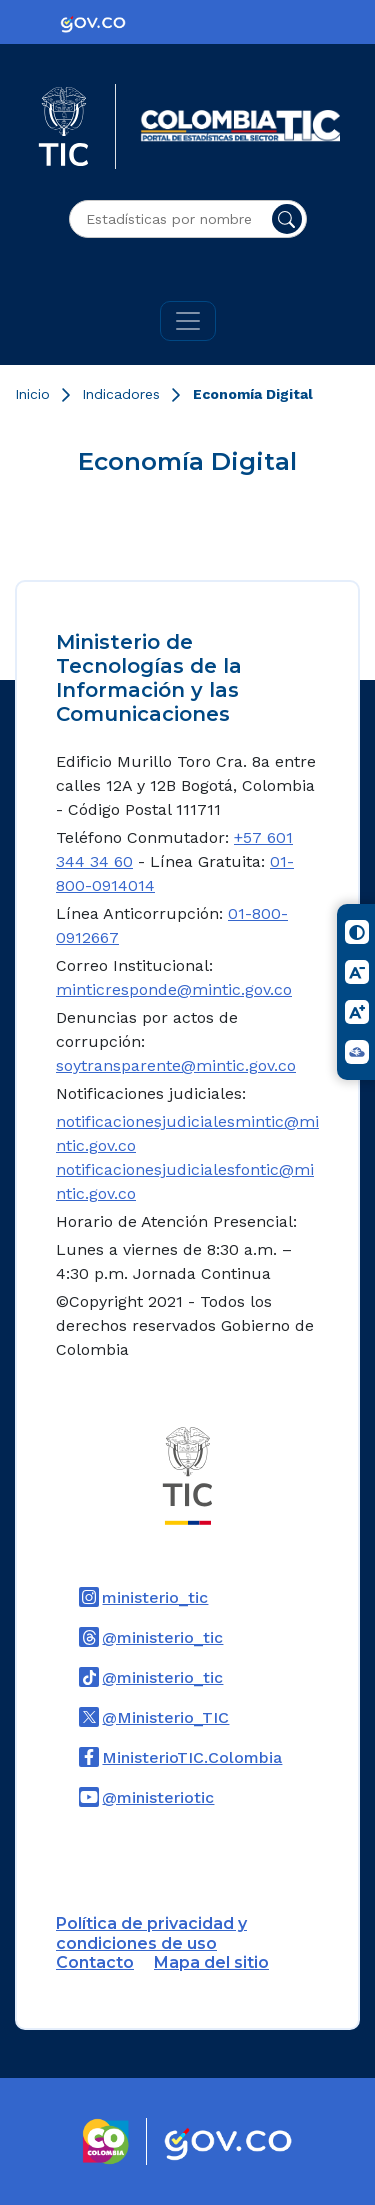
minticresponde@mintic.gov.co (174, 989)
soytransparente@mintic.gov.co (176, 1065)
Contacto (95, 1962)
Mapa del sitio (211, 1962)
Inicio (32, 394)
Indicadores (121, 394)
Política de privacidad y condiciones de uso (151, 1933)
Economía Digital (253, 394)
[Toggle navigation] (188, 321)
